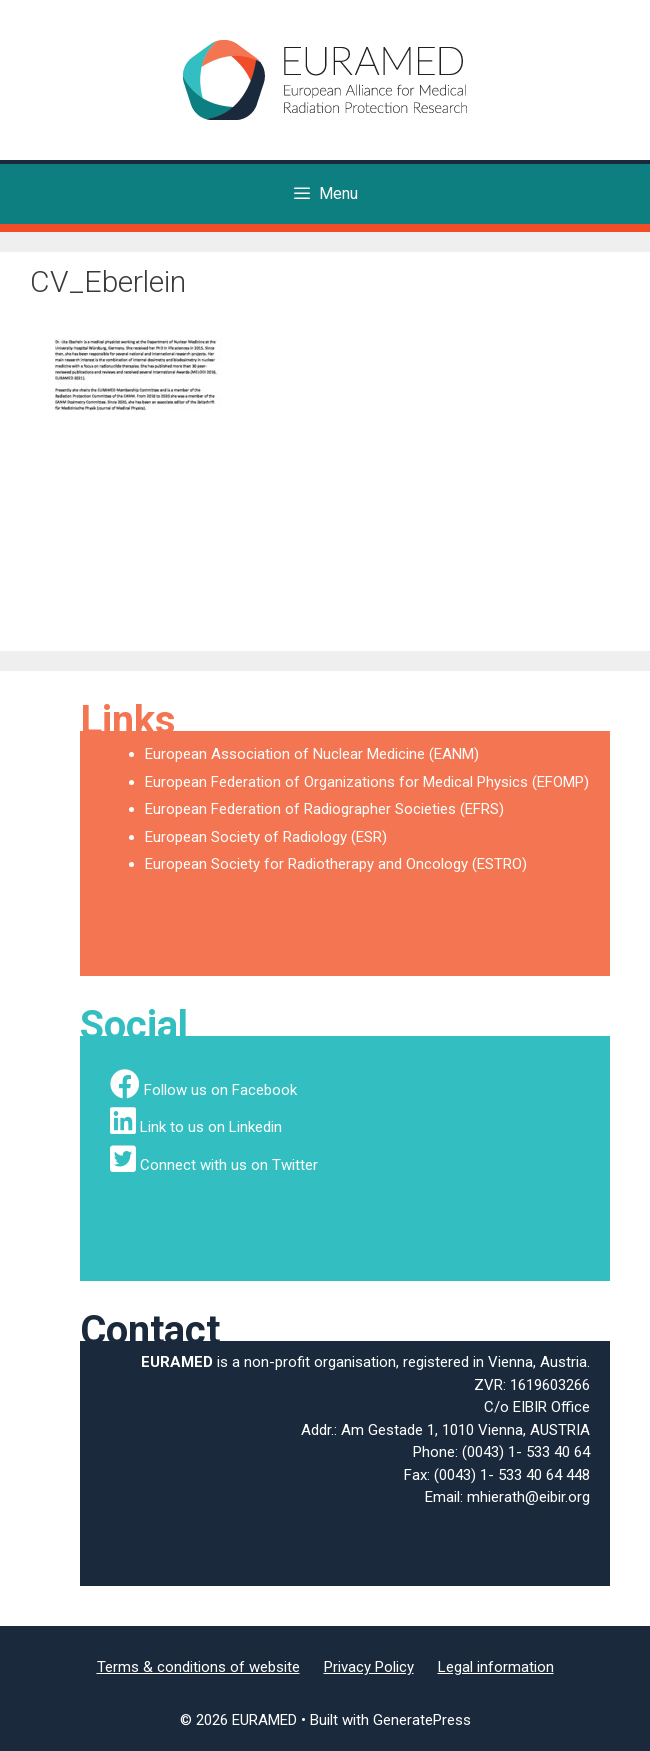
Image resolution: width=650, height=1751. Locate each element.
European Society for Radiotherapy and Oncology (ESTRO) (336, 864)
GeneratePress (422, 1720)
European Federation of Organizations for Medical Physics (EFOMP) (367, 782)
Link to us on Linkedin (211, 1127)
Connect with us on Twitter (229, 1165)
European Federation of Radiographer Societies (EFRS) (324, 809)
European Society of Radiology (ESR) (266, 837)
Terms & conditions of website (198, 1667)
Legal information (496, 1667)
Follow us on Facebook (220, 1090)
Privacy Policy (369, 1667)
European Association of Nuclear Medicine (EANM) (312, 754)
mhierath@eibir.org (528, 1497)
